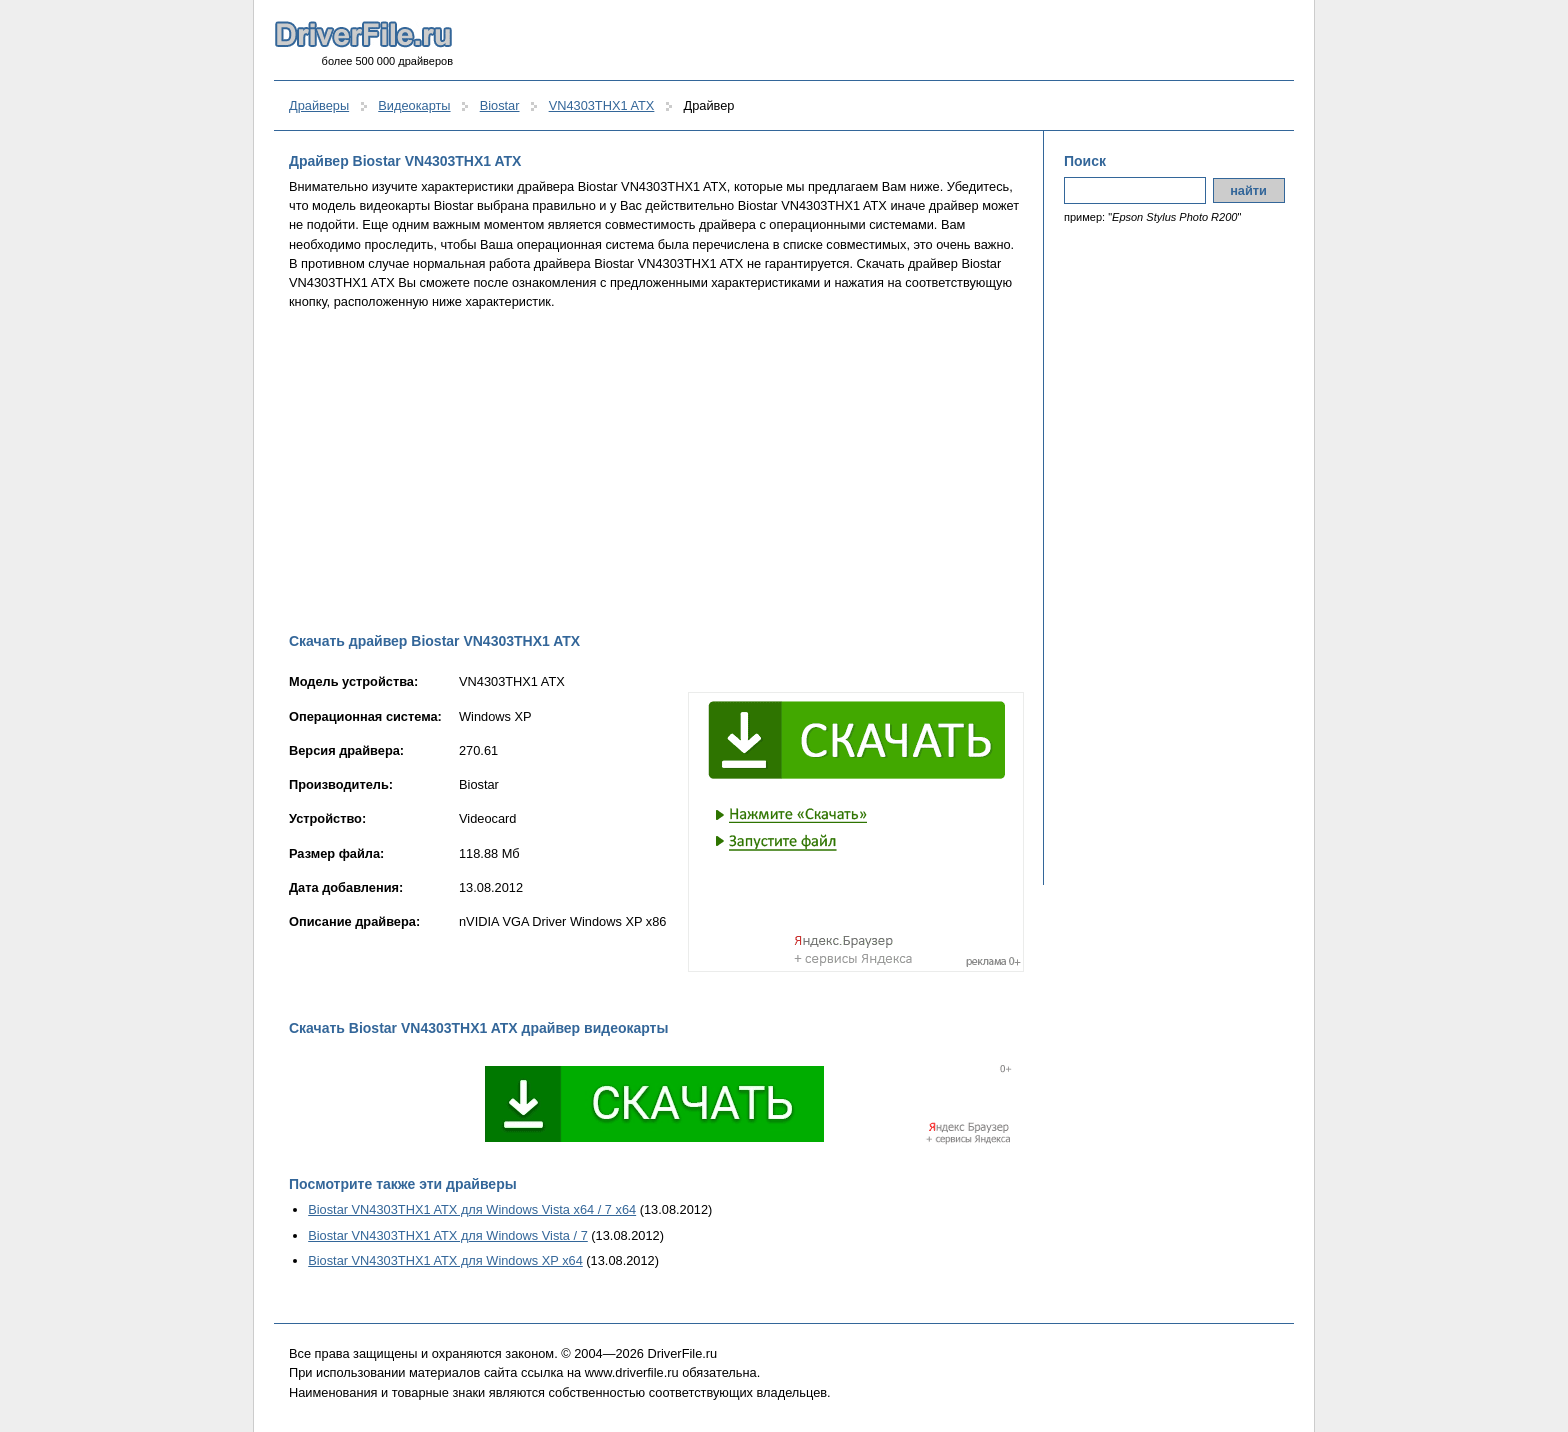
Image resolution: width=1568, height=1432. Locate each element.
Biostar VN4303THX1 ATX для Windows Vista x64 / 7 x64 (472, 1209)
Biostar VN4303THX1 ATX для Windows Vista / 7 (448, 1235)
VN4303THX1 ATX (602, 105)
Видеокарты (414, 105)
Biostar (500, 105)
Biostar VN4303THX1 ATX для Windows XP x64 (445, 1260)
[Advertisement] (656, 471)
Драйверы (319, 105)
